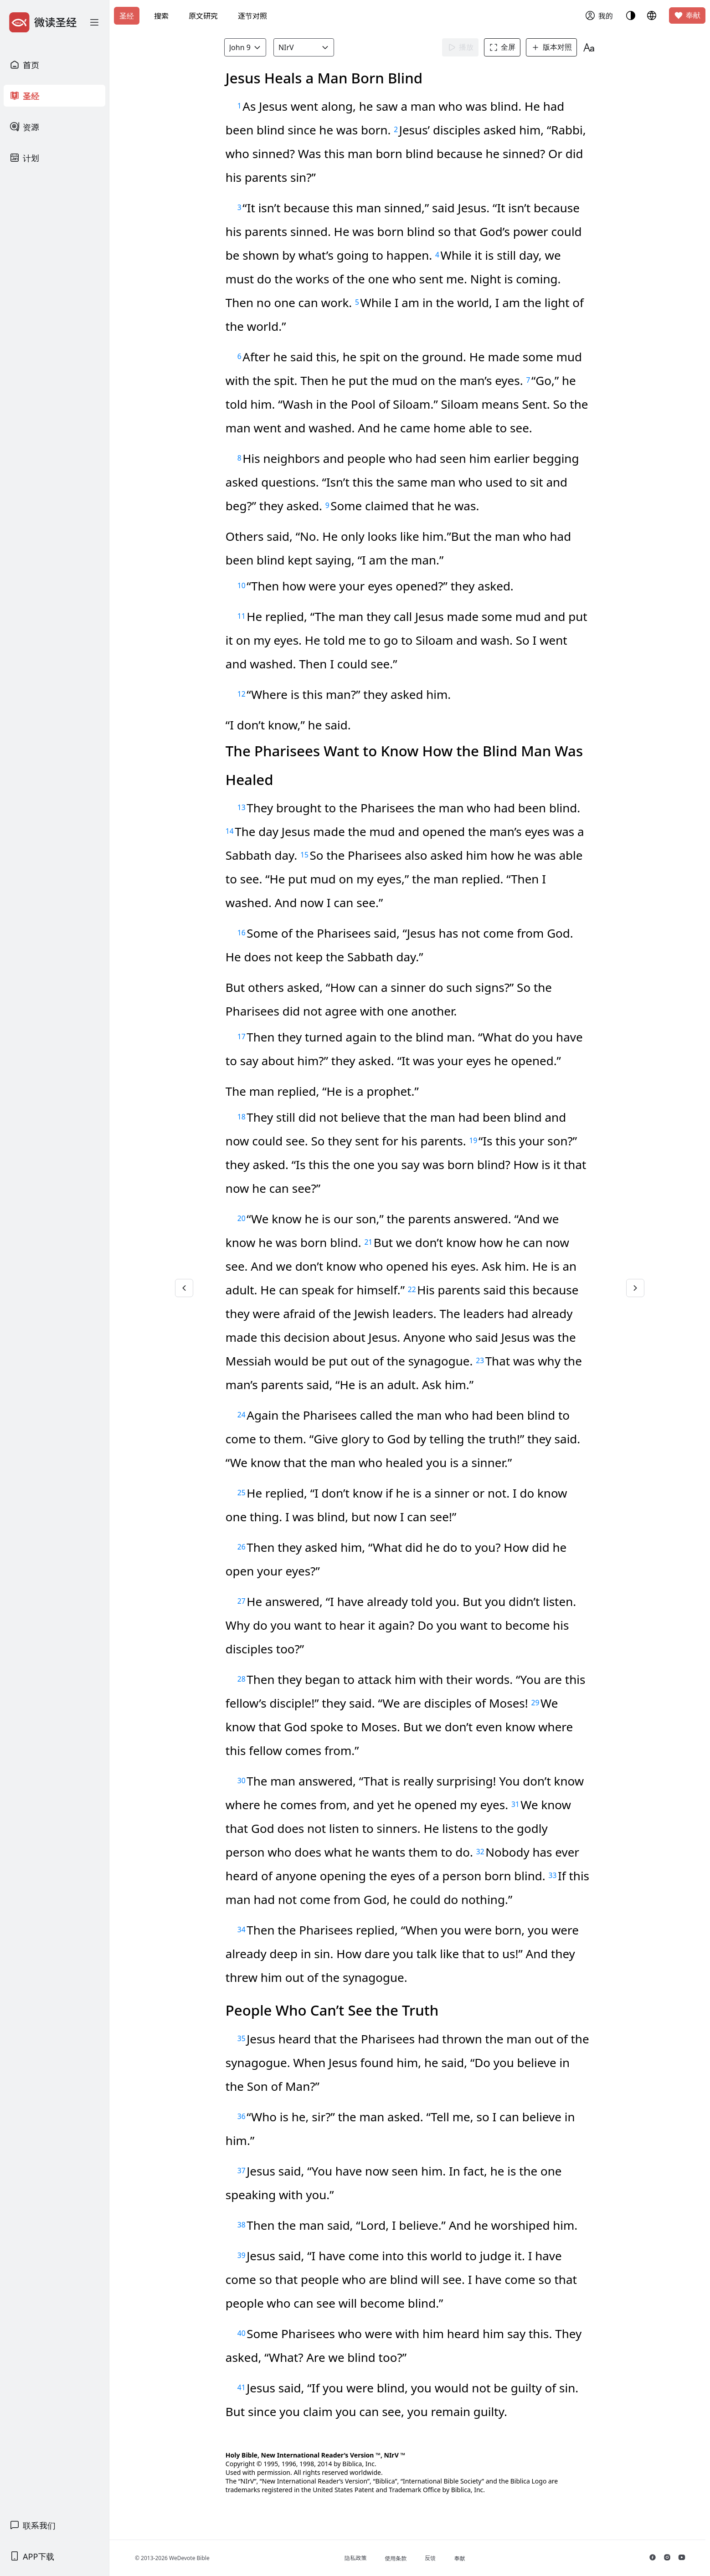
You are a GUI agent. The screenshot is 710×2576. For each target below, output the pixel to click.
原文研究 (203, 16)
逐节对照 (252, 16)
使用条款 (395, 2558)
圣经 (126, 16)
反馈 (430, 2558)
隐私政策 (355, 2558)
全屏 (502, 47)
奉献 (687, 15)
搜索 (161, 16)
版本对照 (551, 47)
